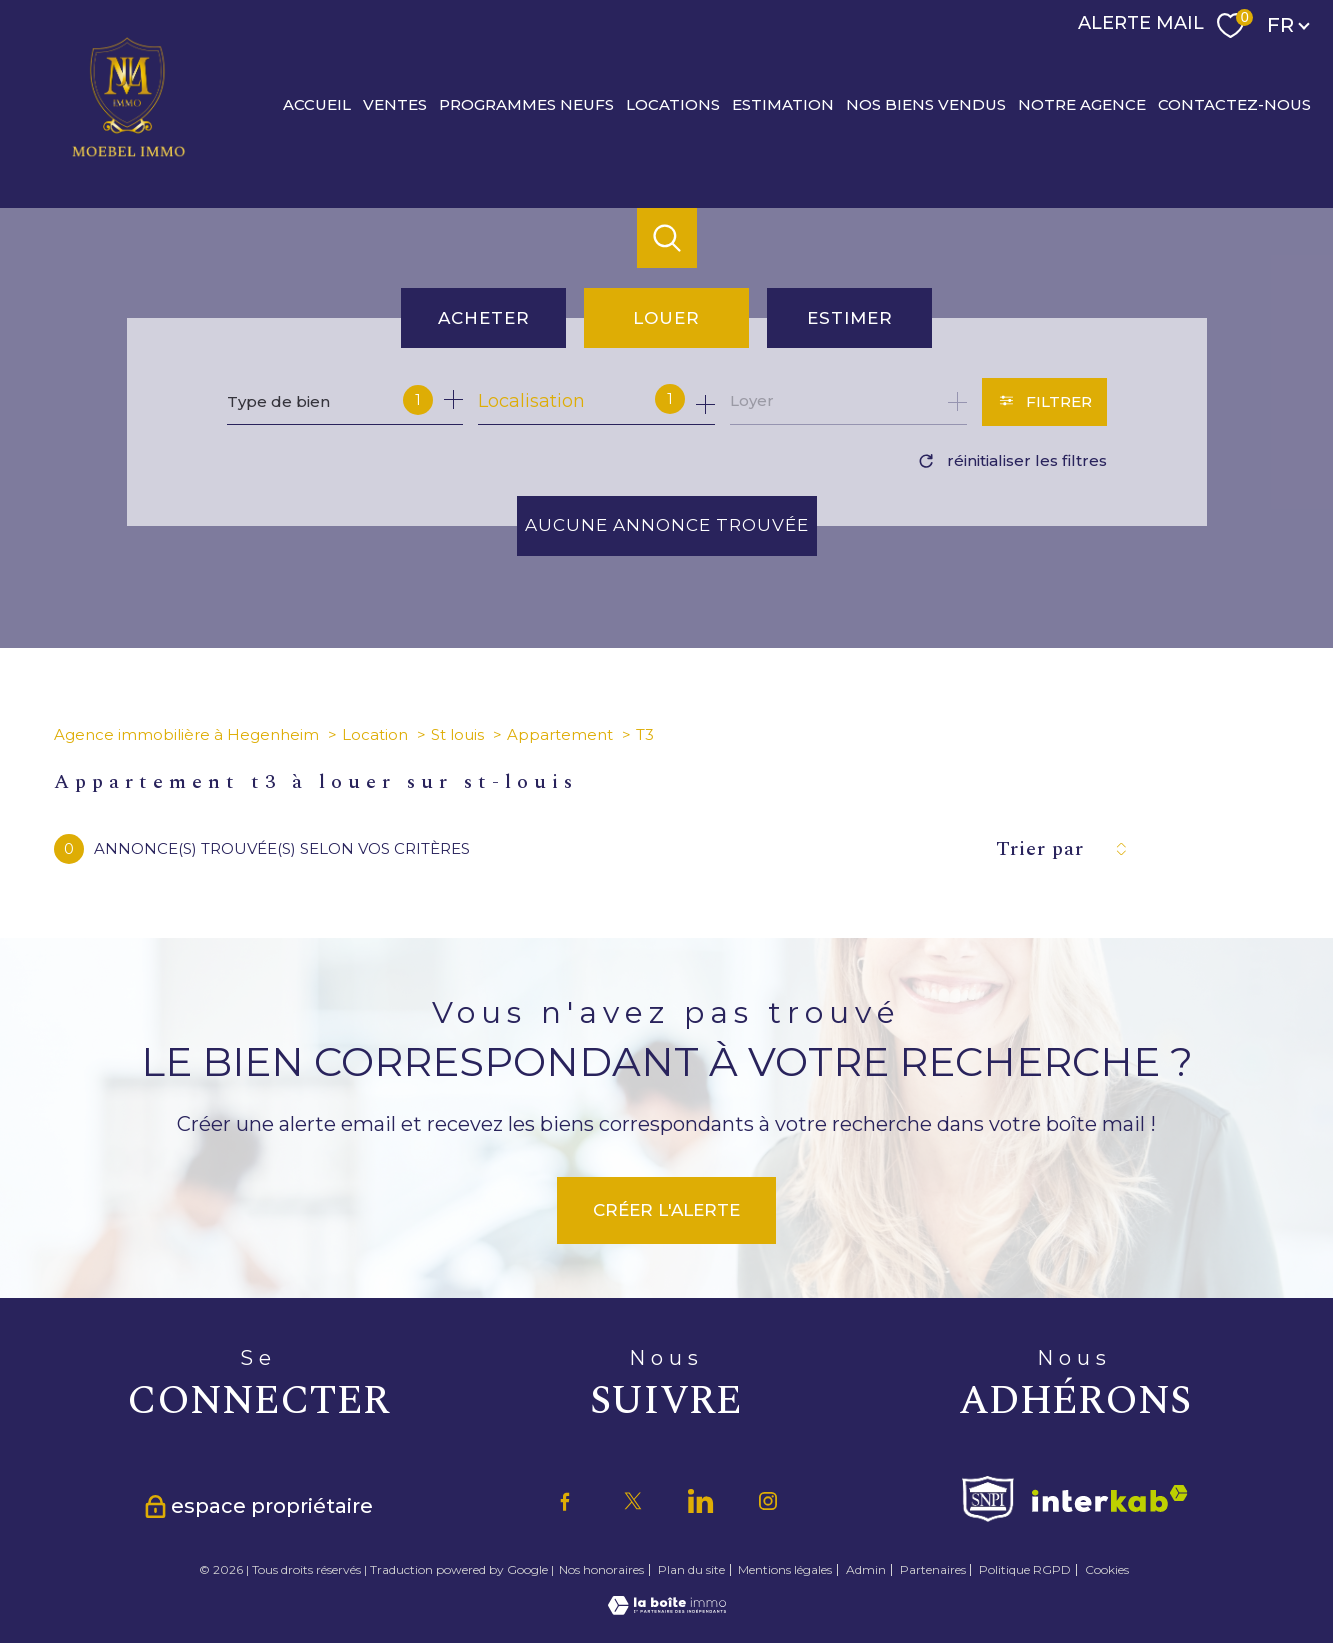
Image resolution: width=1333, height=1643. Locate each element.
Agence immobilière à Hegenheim (186, 734)
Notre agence (1082, 103)
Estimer (850, 318)
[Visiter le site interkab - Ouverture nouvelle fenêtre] (1110, 1498)
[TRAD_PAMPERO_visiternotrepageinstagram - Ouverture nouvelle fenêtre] (768, 1501)
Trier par (1040, 849)
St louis (457, 734)
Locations (673, 103)
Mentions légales (785, 1569)
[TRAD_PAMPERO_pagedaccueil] (129, 156)
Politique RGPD (1025, 1569)
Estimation (783, 103)
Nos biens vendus (926, 103)
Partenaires (933, 1569)
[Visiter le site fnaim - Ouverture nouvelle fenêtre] (988, 1499)
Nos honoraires (601, 1569)
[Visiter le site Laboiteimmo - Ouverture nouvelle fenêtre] (667, 1609)
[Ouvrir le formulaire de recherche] (1044, 402)
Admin (866, 1569)
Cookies (1107, 1570)
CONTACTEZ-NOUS (1234, 103)
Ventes (395, 103)
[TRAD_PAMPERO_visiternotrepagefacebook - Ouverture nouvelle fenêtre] (565, 1501)
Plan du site (691, 1569)
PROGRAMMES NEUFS (526, 103)
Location (375, 734)
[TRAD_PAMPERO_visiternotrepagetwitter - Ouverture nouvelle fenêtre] (633, 1501)
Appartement (560, 734)
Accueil (317, 103)
